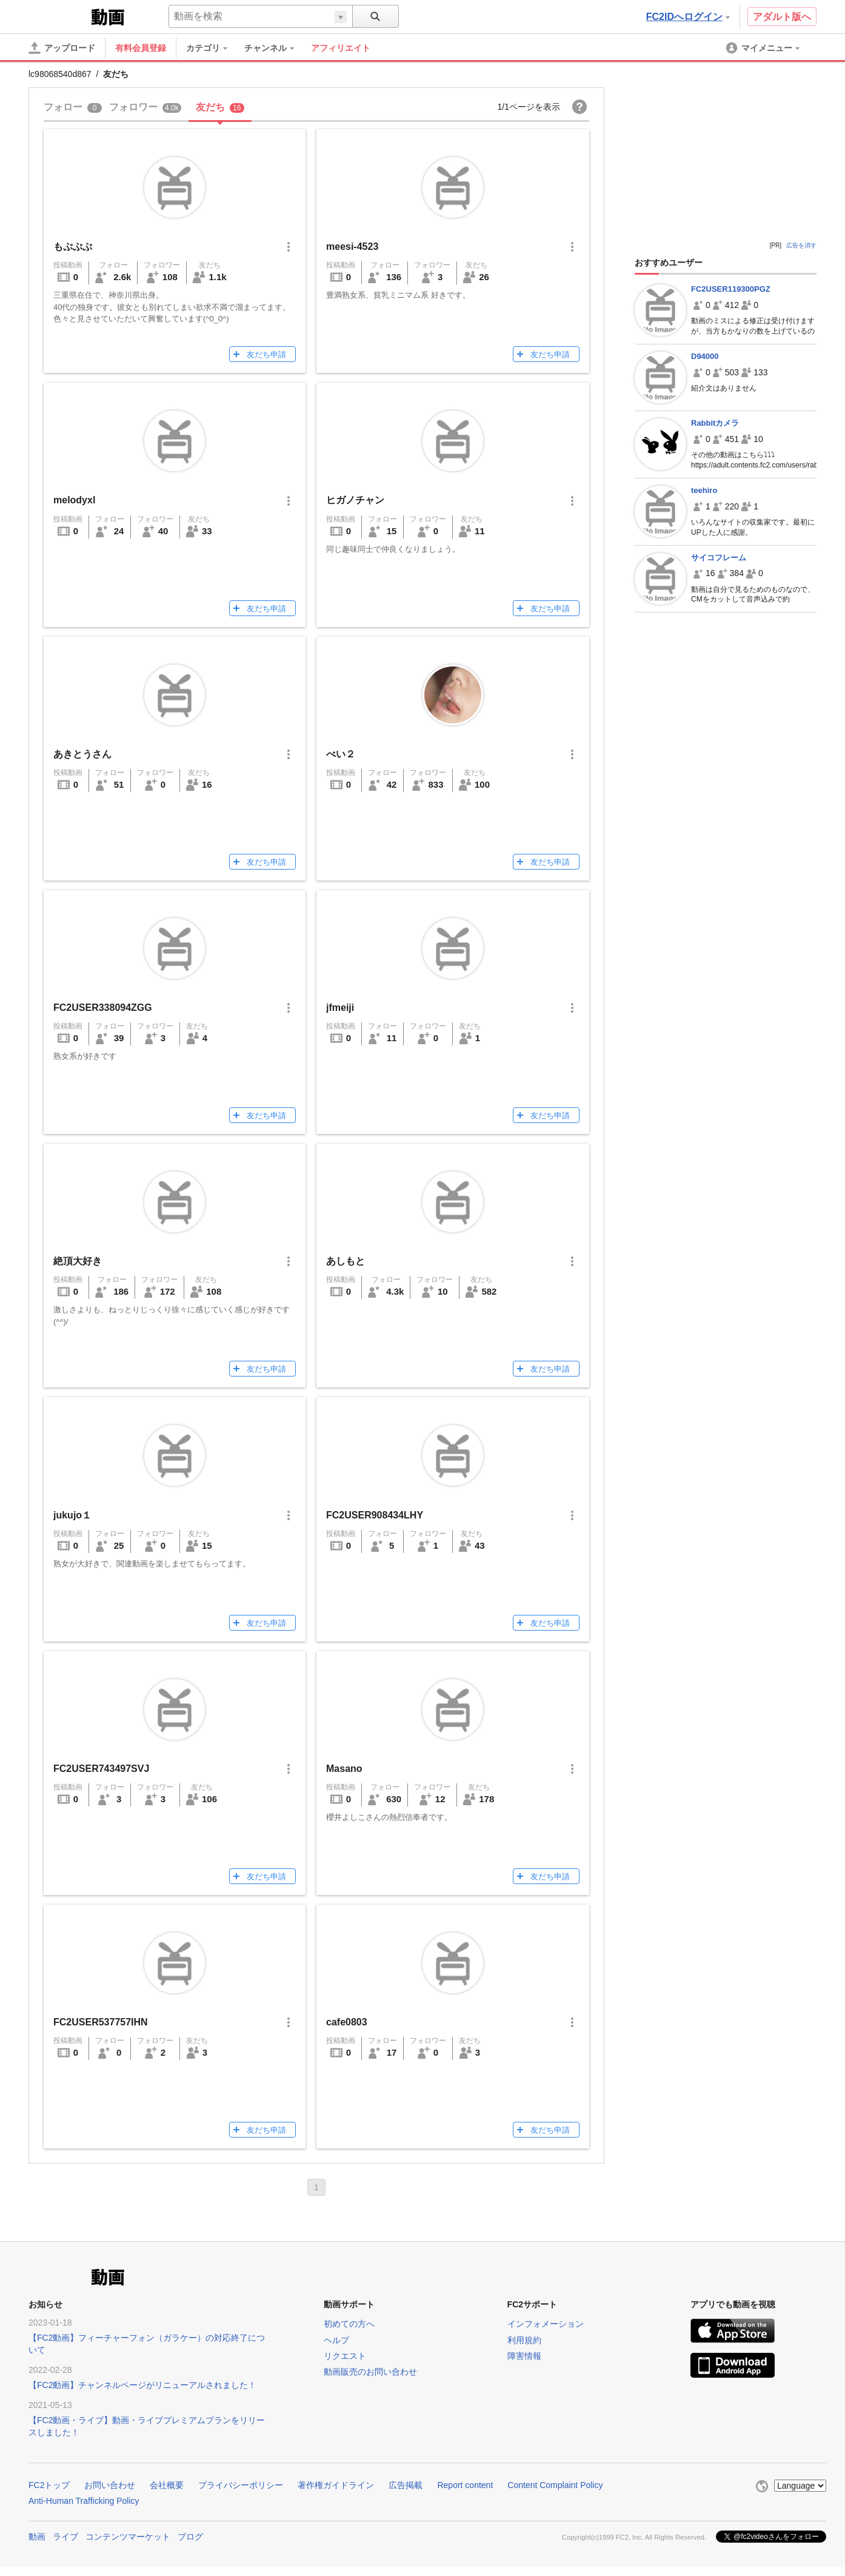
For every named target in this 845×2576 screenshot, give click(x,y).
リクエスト (345, 2356)
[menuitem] (212, 48)
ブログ (190, 2536)
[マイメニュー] (764, 48)
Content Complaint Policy (555, 2485)
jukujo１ (72, 1515)
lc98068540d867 (60, 74)
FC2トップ (49, 2485)
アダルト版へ (782, 17)
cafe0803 (346, 2022)
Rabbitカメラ (715, 423)
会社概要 (167, 2485)
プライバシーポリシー (240, 2485)
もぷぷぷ (72, 246)
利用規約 (524, 2340)
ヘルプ (336, 2340)
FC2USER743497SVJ (101, 1768)
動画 (36, 2536)
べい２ (340, 754)
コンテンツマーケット (127, 2536)
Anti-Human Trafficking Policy (83, 2501)
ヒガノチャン (355, 500)
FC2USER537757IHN (100, 2022)
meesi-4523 (352, 246)
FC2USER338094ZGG (102, 1007)
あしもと (345, 1261)
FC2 (58, 15)
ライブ (65, 2536)
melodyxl (74, 500)
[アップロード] (61, 48)
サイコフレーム (718, 557)
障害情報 (524, 2356)
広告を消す (801, 245)
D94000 (705, 356)
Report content (465, 2485)
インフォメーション (545, 2324)
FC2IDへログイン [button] (688, 17)
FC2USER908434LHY (374, 1515)
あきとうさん (82, 754)
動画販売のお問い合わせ (370, 2371)
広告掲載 (405, 2485)
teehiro (704, 490)
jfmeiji (340, 1007)
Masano (344, 1768)
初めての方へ (349, 2324)
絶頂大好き (77, 1261)
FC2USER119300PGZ (730, 288)
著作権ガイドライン (336, 2485)
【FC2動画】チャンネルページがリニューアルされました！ (142, 2385)
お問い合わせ (109, 2485)
